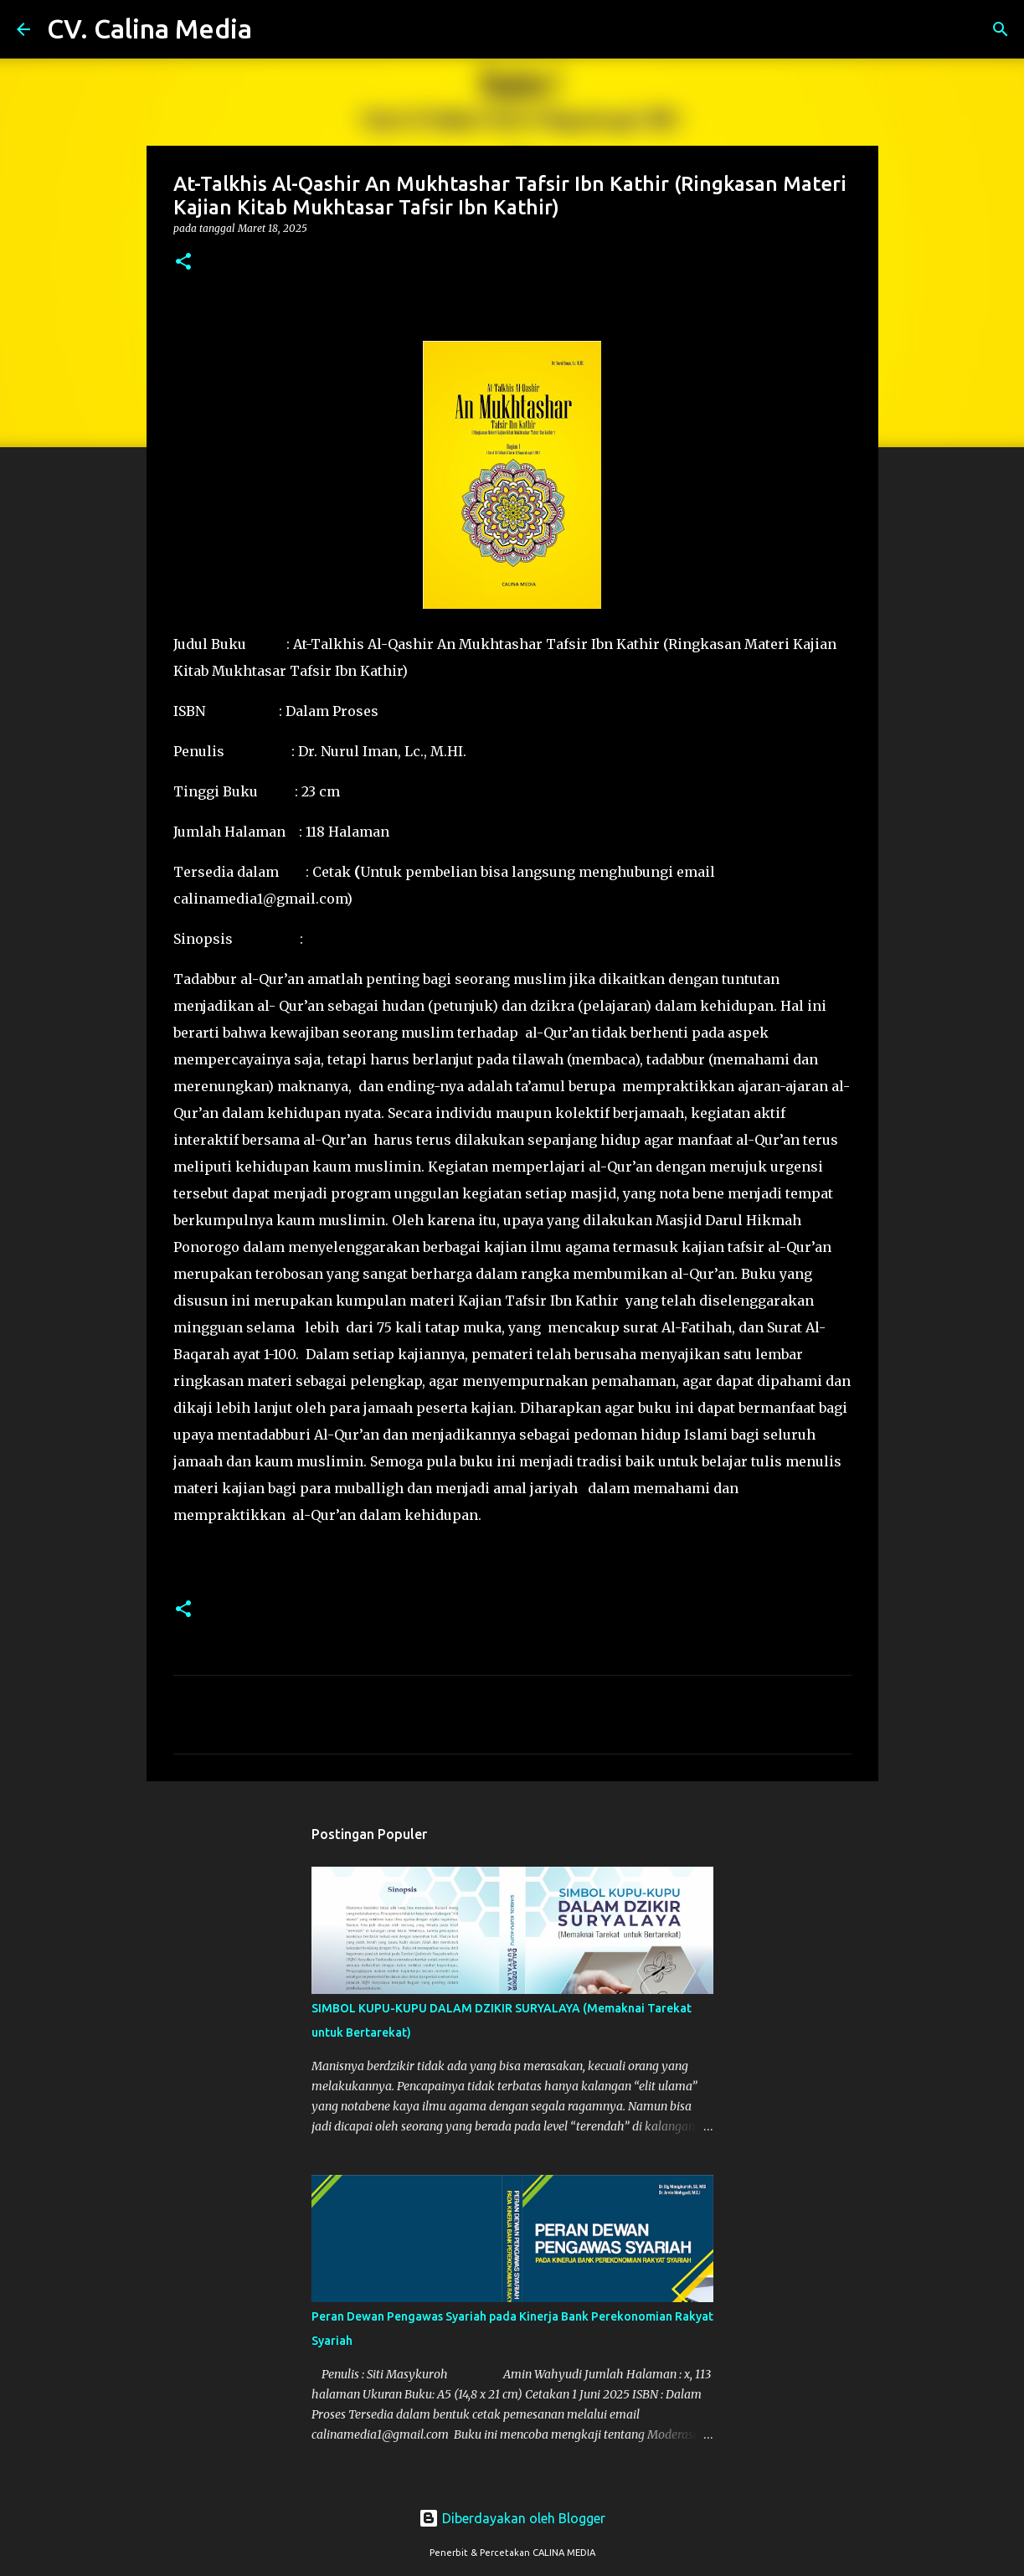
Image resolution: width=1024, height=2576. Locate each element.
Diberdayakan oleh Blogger (512, 2518)
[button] (183, 262)
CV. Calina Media (149, 28)
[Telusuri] (275, 29)
